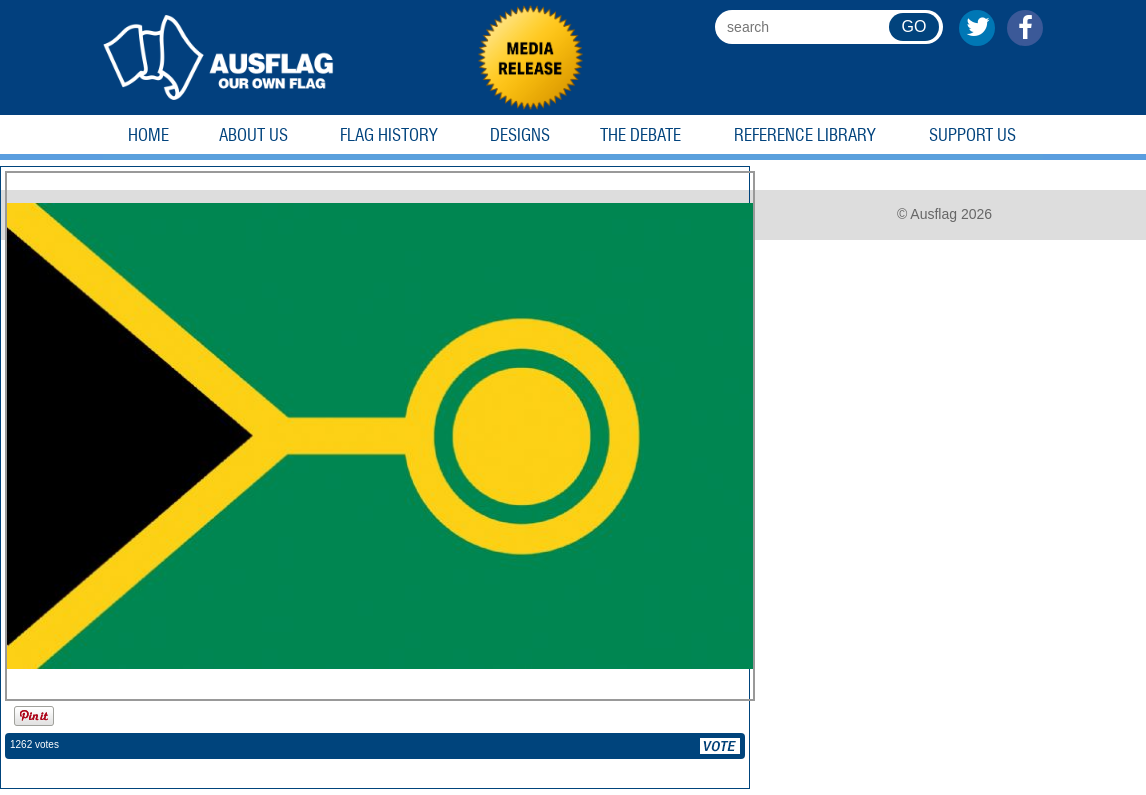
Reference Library (805, 135)
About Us (253, 135)
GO (914, 26)
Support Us (972, 135)
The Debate (640, 135)
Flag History (389, 135)
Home (148, 135)
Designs (520, 135)
